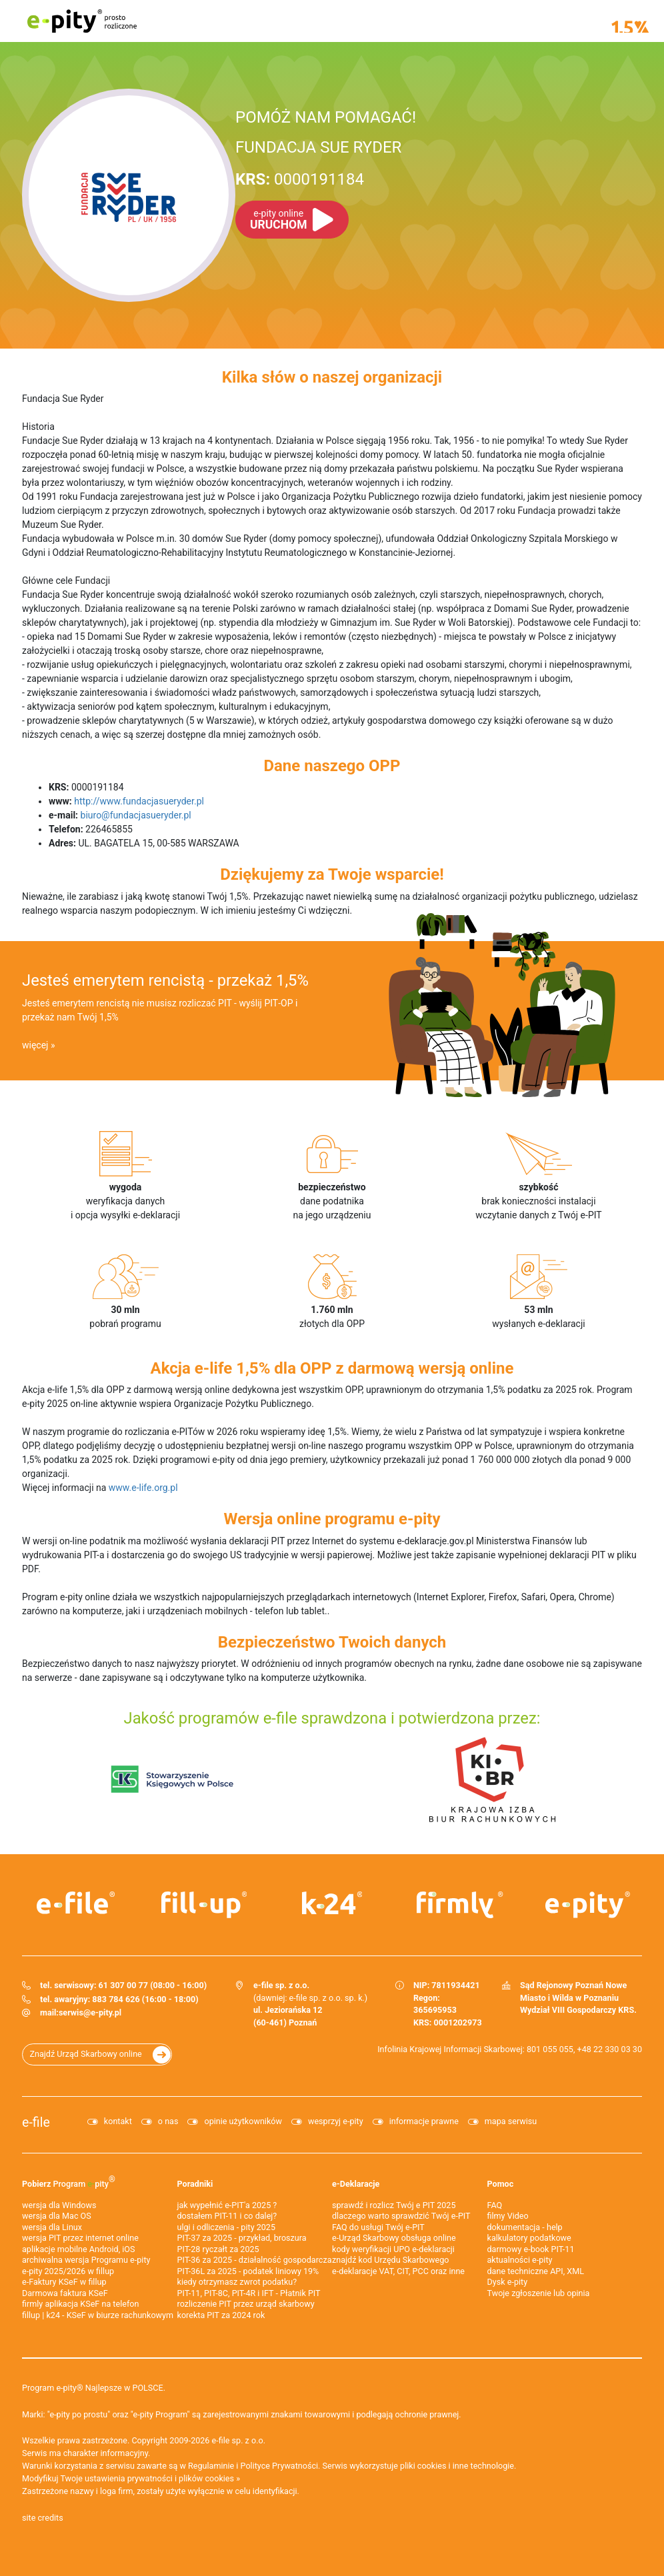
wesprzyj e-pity (335, 2121)
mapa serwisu (511, 2121)
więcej (35, 1045)
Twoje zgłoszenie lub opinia (538, 2293)
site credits (42, 2518)
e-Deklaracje (355, 2184)
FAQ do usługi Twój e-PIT (378, 2227)
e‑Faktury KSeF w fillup (64, 2282)
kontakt (118, 2121)
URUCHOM (278, 219)
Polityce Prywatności (280, 2466)
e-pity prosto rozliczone (82, 21)
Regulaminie (211, 2466)
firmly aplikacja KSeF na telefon (80, 2304)
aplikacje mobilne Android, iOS (78, 2249)
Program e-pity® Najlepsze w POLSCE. (93, 2388)
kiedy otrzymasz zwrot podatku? (237, 2282)
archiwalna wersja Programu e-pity (86, 2260)
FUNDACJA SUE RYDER (318, 147)
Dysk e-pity (507, 2282)
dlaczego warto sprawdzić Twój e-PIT (401, 2216)
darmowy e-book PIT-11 (531, 2249)
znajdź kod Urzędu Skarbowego (390, 2260)
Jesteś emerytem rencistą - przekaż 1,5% (165, 980)
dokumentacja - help (525, 2227)
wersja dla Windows (59, 2205)
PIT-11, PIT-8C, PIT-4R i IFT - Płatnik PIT (249, 2293)
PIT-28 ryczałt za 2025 (218, 2249)
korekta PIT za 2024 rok (221, 2315)
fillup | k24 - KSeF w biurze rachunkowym (97, 2315)
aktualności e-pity (520, 2260)
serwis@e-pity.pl (90, 2012)
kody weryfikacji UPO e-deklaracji (393, 2249)
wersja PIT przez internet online (80, 2238)
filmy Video (508, 2216)
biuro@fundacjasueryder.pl (136, 815)
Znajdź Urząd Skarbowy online (86, 2054)
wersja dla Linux (52, 2227)
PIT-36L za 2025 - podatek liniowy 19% (248, 2271)
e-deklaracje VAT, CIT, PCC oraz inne (398, 2271)
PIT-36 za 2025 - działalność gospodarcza (254, 2260)
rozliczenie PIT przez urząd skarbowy (246, 2304)
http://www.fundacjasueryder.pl (139, 801)
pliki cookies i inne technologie (457, 2466)
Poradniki (195, 2184)
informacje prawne (424, 2121)
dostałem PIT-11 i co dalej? (227, 2216)
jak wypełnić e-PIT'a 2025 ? (227, 2205)
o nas (168, 2121)
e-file (36, 2122)
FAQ (495, 2205)
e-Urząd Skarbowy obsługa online (394, 2238)
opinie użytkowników (242, 2121)
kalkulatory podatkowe (529, 2238)
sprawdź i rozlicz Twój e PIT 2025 (394, 2205)
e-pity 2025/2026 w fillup (68, 2271)
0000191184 (299, 179)
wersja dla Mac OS (56, 2216)
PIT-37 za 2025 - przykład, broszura (242, 2238)
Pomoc (500, 2184)
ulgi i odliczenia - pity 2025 (226, 2227)
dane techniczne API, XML (536, 2271)
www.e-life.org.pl (143, 1487)
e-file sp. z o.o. (238, 2440)
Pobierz (68, 2181)
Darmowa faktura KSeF (65, 2293)
